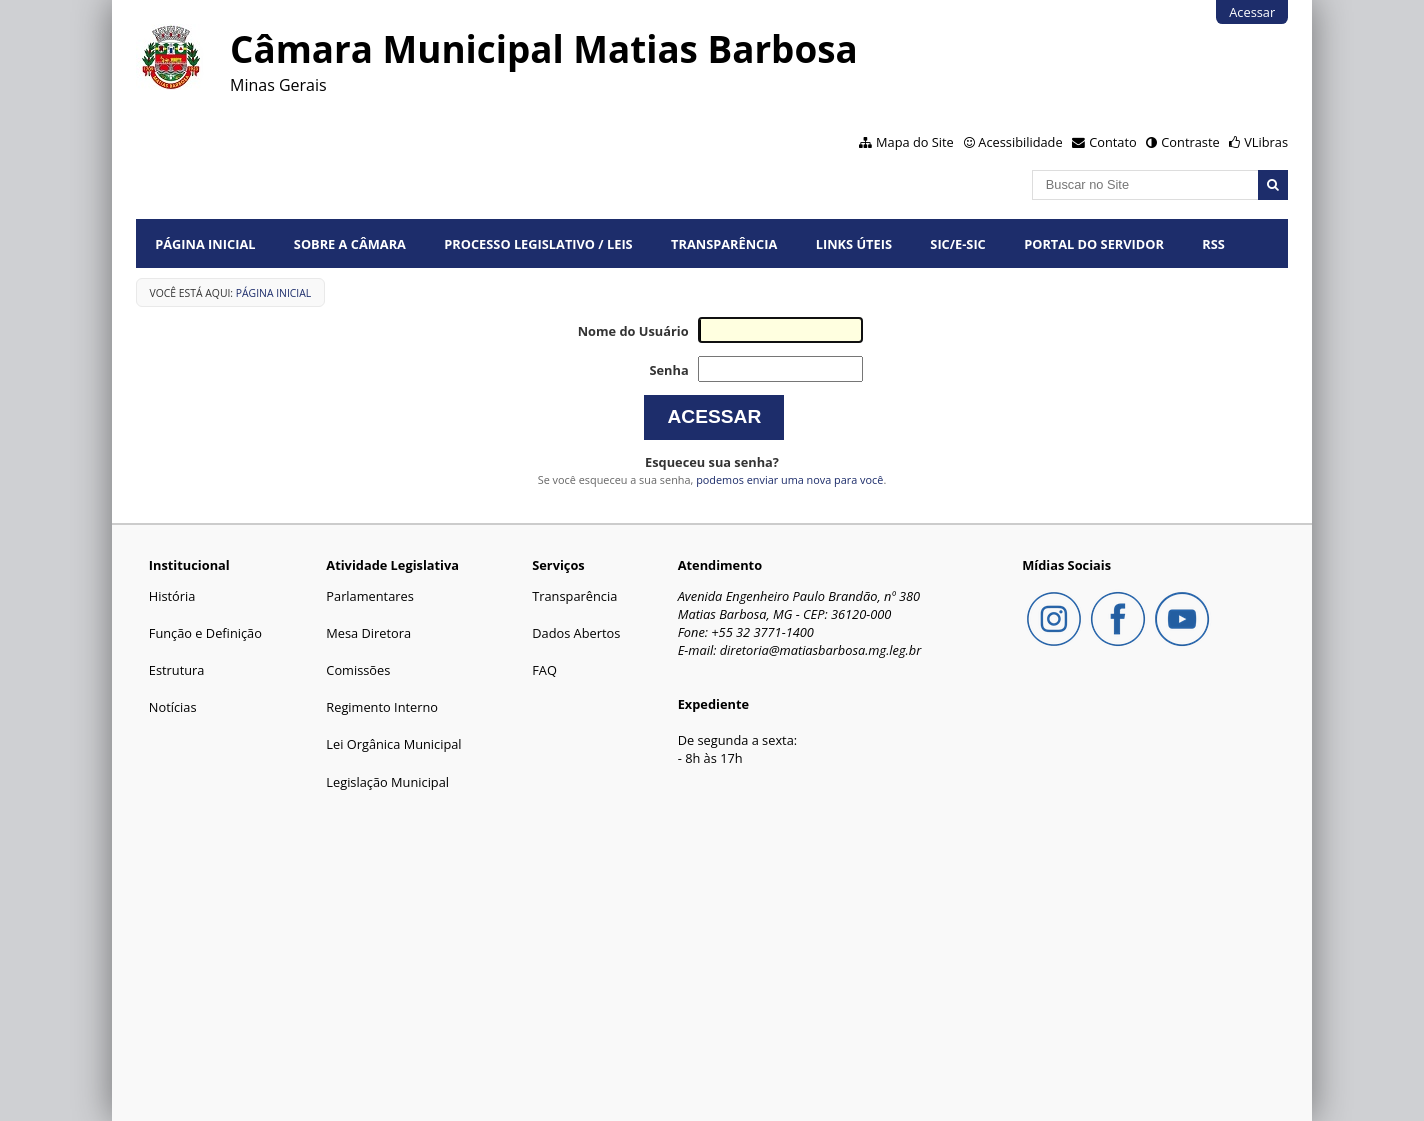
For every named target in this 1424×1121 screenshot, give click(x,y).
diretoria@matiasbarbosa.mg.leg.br (821, 650)
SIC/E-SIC (957, 244)
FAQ (544, 670)
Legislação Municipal (387, 782)
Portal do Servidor (1094, 244)
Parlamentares (369, 596)
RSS (1213, 244)
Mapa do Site (915, 142)
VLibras (1266, 142)
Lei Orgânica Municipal (393, 744)
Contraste (1190, 142)
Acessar (1252, 12)
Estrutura (177, 670)
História (172, 596)
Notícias (173, 707)
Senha (668, 370)
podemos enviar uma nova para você (789, 479)
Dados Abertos (576, 633)
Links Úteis (854, 244)
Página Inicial (205, 244)
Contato (1113, 142)
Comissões (358, 670)
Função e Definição (205, 633)
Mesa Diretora (368, 633)
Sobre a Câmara (350, 244)
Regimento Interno (382, 707)
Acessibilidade (1020, 142)
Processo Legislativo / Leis (538, 244)
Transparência (724, 244)
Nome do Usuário (633, 331)
